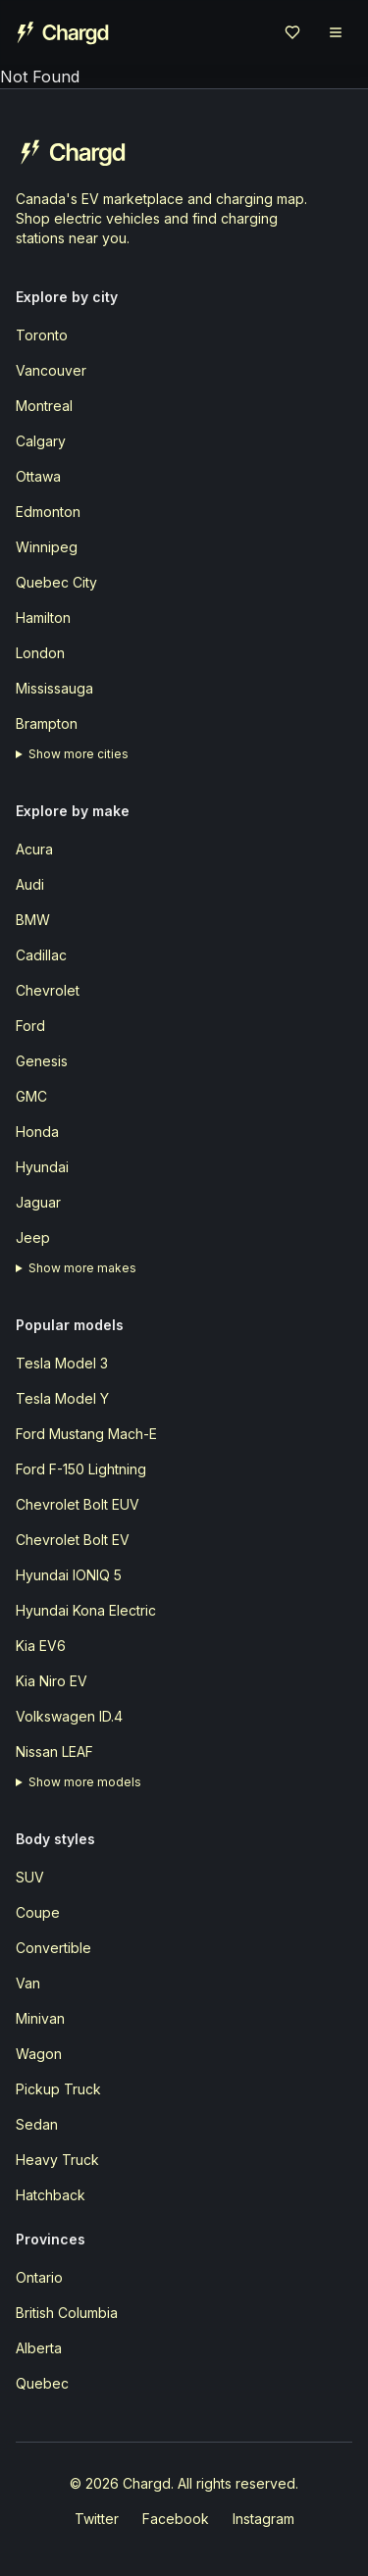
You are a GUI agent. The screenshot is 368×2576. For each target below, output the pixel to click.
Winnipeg (47, 547)
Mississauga (54, 688)
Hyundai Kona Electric (86, 1610)
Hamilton (43, 617)
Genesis (42, 1061)
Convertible (53, 1947)
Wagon (39, 2053)
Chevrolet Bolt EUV (77, 1504)
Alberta (39, 2348)
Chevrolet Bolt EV (73, 1539)
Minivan (40, 2018)
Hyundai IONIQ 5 (69, 1575)
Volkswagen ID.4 (69, 1716)
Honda (37, 1131)
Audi (30, 884)
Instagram (263, 2518)
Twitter (97, 2518)
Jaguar (38, 1202)
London (40, 652)
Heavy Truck (57, 2159)
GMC (31, 1096)
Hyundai (42, 1167)
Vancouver (51, 370)
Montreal (44, 405)
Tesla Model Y (62, 1398)
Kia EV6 (41, 1645)
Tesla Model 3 (62, 1363)
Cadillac (41, 955)
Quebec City (56, 582)
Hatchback (50, 2195)
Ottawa (38, 476)
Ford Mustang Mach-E (86, 1433)
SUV (30, 1877)
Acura (34, 849)
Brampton (47, 723)
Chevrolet (47, 990)
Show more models (84, 1782)
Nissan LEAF (54, 1751)
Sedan (37, 2124)
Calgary (41, 441)
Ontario (39, 2277)
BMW (33, 919)
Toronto (42, 335)
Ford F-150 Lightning (81, 1469)
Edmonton (48, 511)
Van (28, 1983)
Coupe (38, 1912)
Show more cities (78, 754)
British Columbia (67, 2312)
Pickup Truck (58, 2089)
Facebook (175, 2518)
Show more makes (82, 1268)
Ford (30, 1025)
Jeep (33, 1237)
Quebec (42, 2383)
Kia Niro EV (51, 1681)
